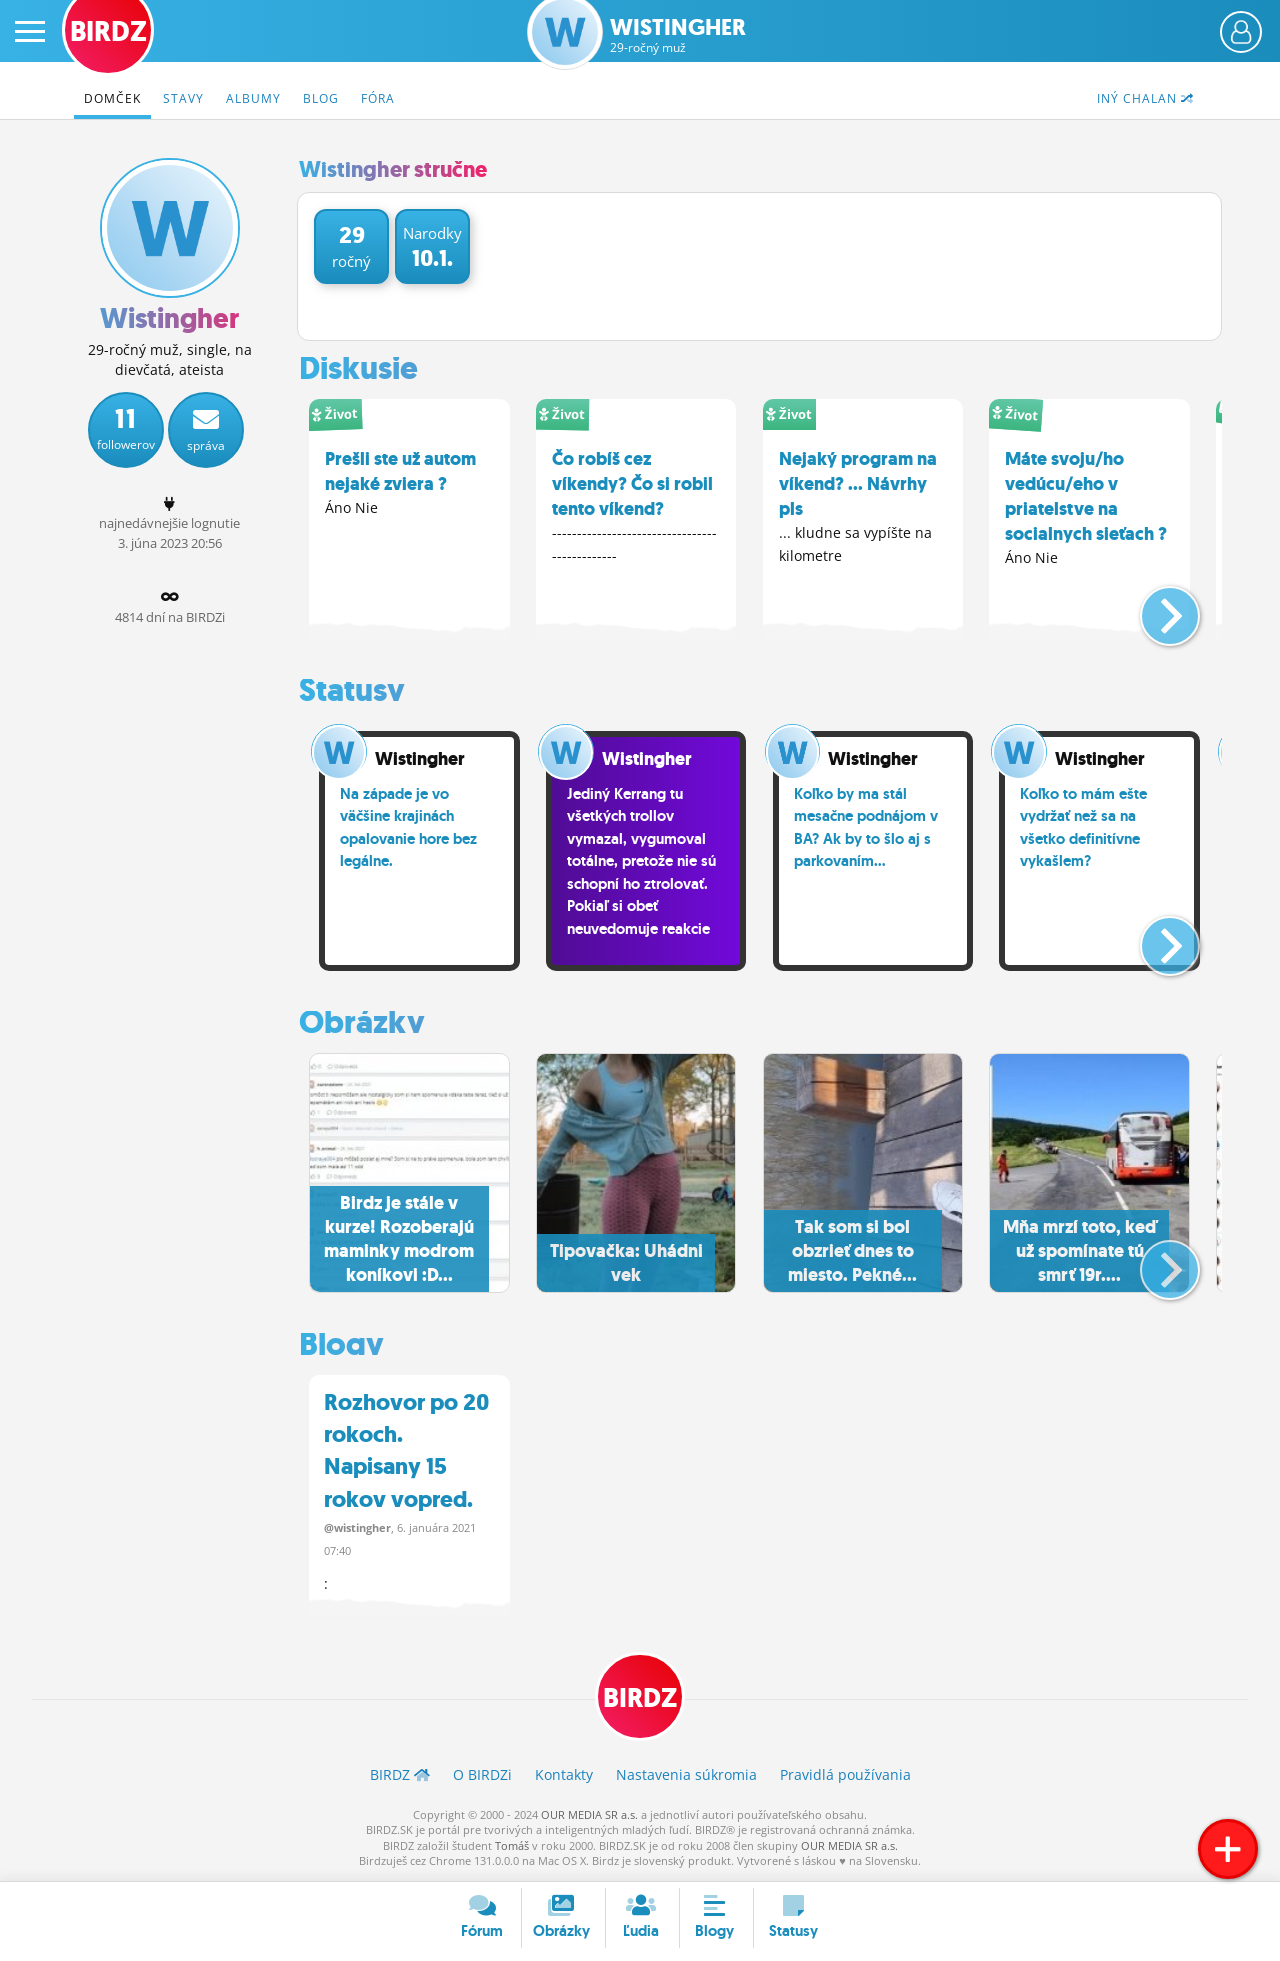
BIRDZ (640, 1699)
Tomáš (512, 1847)
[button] (1153, 607)
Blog (321, 98)
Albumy (253, 98)
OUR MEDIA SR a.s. (589, 1816)
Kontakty (564, 1777)
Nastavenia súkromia (686, 1777)
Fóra (378, 98)
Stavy (183, 98)
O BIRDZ (482, 1777)
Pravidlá (845, 1777)
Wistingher (678, 35)
